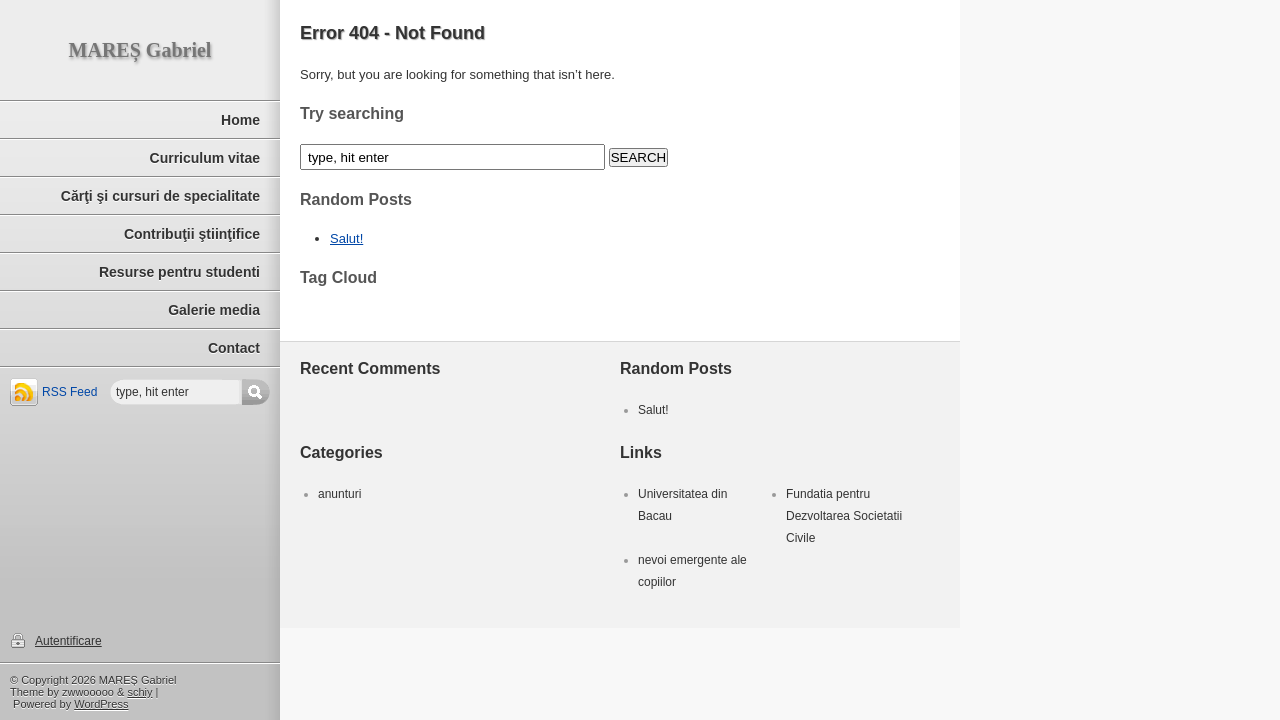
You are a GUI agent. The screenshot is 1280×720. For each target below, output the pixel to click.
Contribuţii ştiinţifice (192, 234)
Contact (234, 348)
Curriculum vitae (205, 158)
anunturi (339, 494)
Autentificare (68, 641)
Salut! (346, 238)
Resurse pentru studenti (179, 272)
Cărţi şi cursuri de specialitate (160, 196)
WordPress (101, 704)
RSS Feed (69, 392)
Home (240, 120)
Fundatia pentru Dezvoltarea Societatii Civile (844, 516)
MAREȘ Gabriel (140, 50)
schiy (139, 692)
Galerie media (214, 310)
